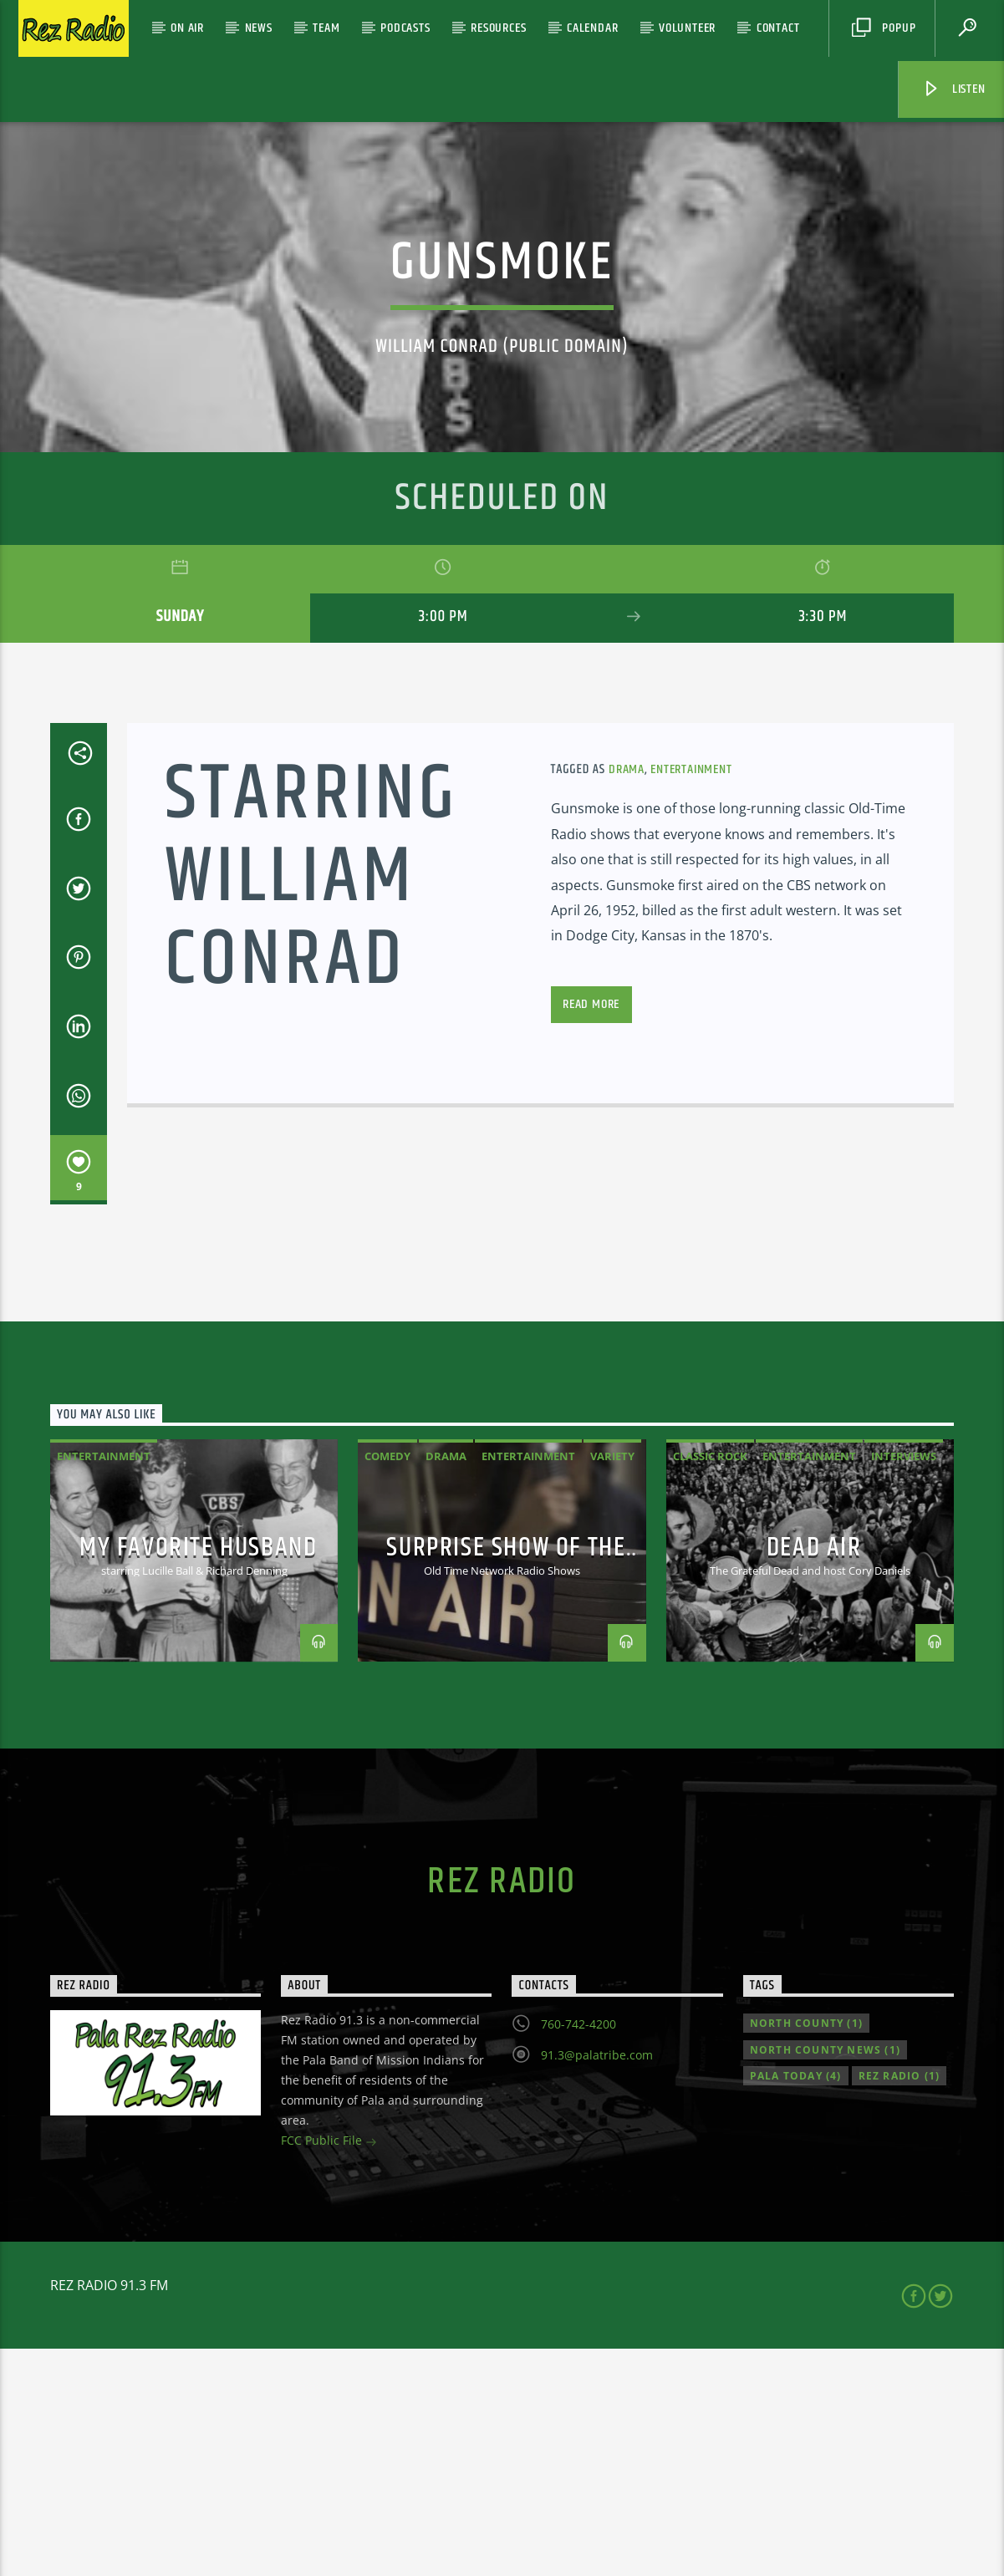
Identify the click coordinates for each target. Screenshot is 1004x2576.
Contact (778, 28)
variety (612, 1683)
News (259, 28)
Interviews (903, 1683)
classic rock (710, 1683)
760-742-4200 (578, 2251)
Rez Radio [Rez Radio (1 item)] (899, 2303)
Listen (954, 89)
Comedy (387, 1683)
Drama (627, 996)
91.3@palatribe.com (597, 2282)
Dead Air (814, 1774)
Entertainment (690, 996)
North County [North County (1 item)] (806, 2250)
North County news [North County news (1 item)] (825, 2277)
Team (326, 28)
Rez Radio (501, 2109)
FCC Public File (329, 2369)
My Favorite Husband (198, 1774)
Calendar (592, 28)
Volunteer (687, 28)
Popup (883, 28)
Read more (591, 1231)
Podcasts (405, 28)
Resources (498, 28)
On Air (187, 28)
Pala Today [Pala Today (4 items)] (796, 2303)
